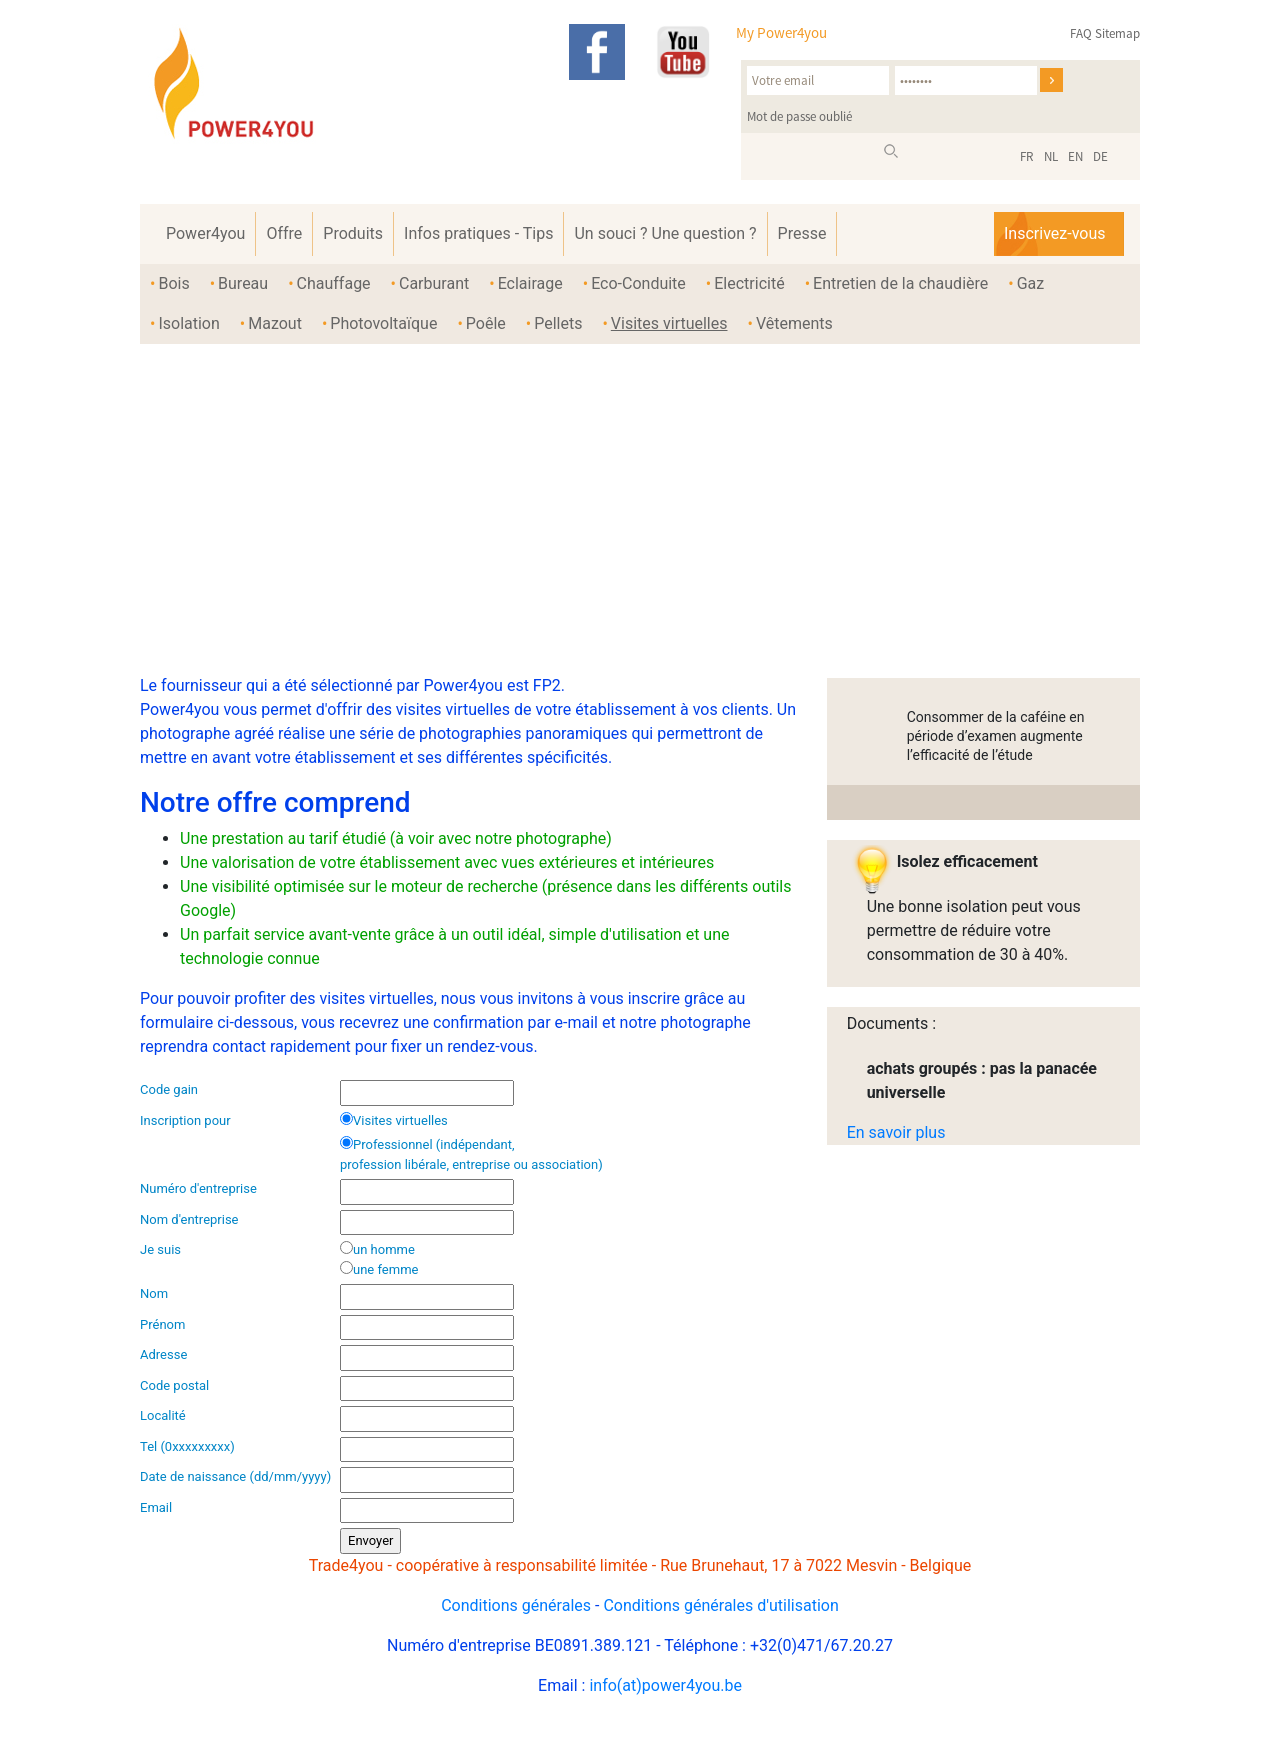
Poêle (486, 323)
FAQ (1081, 33)
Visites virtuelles (669, 323)
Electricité (749, 283)
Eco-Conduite (638, 283)
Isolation (188, 323)
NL (1051, 156)
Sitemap (1117, 33)
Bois (173, 283)
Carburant (434, 283)
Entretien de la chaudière (900, 283)
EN (1075, 156)
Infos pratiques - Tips (478, 233)
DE (1100, 156)
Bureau (243, 283)
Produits (353, 233)
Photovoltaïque (383, 323)
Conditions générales (516, 1605)
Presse (802, 233)
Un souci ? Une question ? (665, 233)
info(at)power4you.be (665, 1685)
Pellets (558, 323)
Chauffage (334, 283)
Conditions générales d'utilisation (720, 1605)
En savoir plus (896, 1132)
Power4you (205, 233)
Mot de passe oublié (799, 116)
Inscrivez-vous (1054, 233)
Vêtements (794, 323)
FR (1027, 156)
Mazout (275, 323)
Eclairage (530, 283)
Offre (284, 233)
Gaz (1031, 283)
